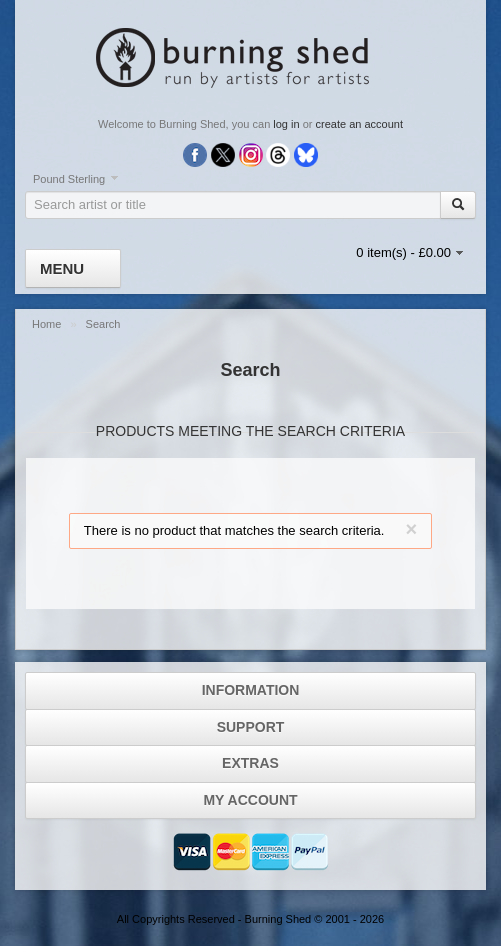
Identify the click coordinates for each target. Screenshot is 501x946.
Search (103, 324)
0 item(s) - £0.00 (403, 252)
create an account (359, 124)
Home (48, 324)
